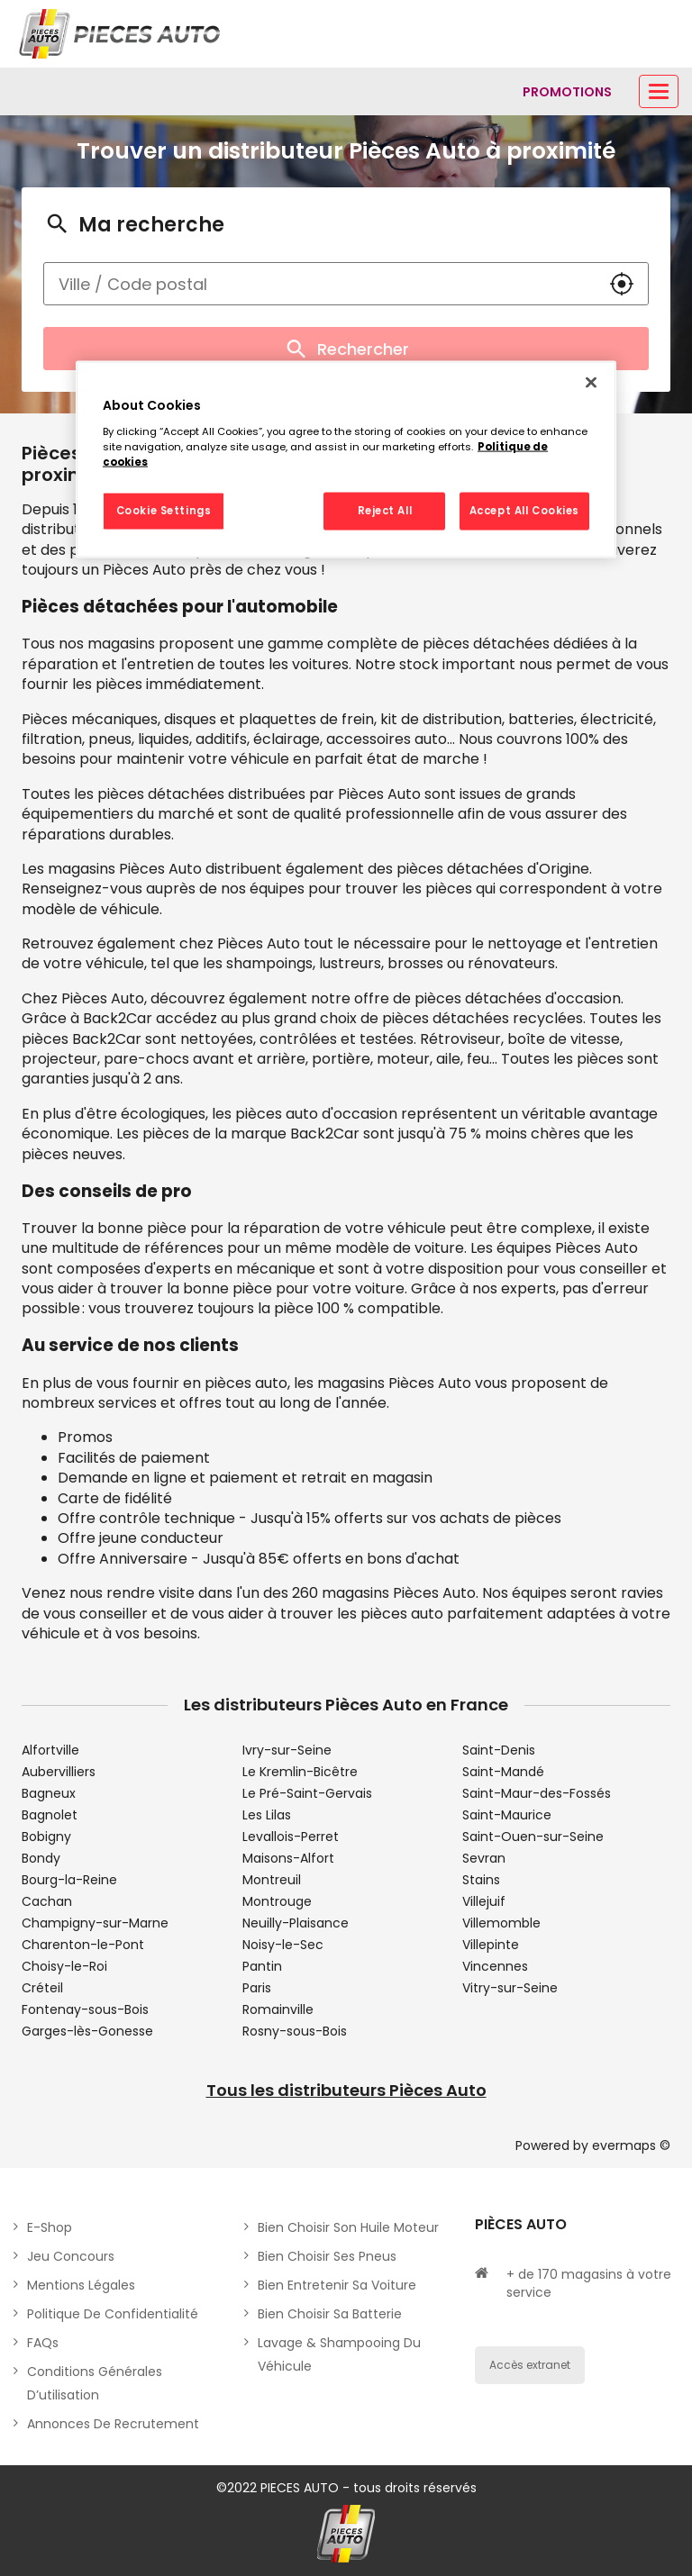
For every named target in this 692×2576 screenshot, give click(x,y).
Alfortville (50, 1750)
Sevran (483, 1858)
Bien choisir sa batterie (330, 2314)
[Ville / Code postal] (320, 283)
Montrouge (277, 1901)
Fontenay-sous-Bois (85, 2009)
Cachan (47, 1901)
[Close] (591, 383)
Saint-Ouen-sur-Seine (533, 1837)
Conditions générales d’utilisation (94, 2383)
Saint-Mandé (503, 1772)
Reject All (385, 510)
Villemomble (501, 1923)
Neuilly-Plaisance (295, 1923)
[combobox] (320, 283)
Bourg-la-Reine (69, 1880)
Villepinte (490, 1945)
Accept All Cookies (524, 510)
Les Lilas (266, 1815)
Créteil (42, 1988)
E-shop (49, 2227)
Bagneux (49, 1793)
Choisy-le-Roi (64, 1966)
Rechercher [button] (346, 348)
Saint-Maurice (506, 1815)
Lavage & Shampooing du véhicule (339, 2354)
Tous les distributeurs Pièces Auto (346, 2090)
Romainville (278, 2009)
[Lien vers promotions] (567, 92)
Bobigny (46, 1837)
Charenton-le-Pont (83, 1945)
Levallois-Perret (290, 1837)
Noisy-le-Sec (282, 1945)
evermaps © (631, 2145)
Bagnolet (49, 1815)
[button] (622, 283)
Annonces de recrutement (113, 2424)
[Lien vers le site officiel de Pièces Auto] (121, 34)
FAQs (43, 2343)
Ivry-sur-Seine (287, 1750)
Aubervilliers (59, 1772)
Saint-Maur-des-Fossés (536, 1793)
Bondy (41, 1858)
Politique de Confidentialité (112, 2314)
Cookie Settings (164, 510)
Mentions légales (81, 2285)
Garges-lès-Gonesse (87, 2031)
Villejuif (483, 1901)
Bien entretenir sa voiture (337, 2285)
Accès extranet (529, 2364)
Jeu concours (70, 2256)
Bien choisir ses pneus (327, 2256)
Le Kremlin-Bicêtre (300, 1772)
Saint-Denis (498, 1750)
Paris (256, 1988)
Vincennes (495, 1966)
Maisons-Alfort (288, 1858)
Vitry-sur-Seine (510, 1988)
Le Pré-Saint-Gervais (307, 1793)
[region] (346, 459)
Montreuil (271, 1880)
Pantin (262, 1966)
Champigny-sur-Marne (95, 1923)
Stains (481, 1880)
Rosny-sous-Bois (294, 2031)
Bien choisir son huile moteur (348, 2227)
